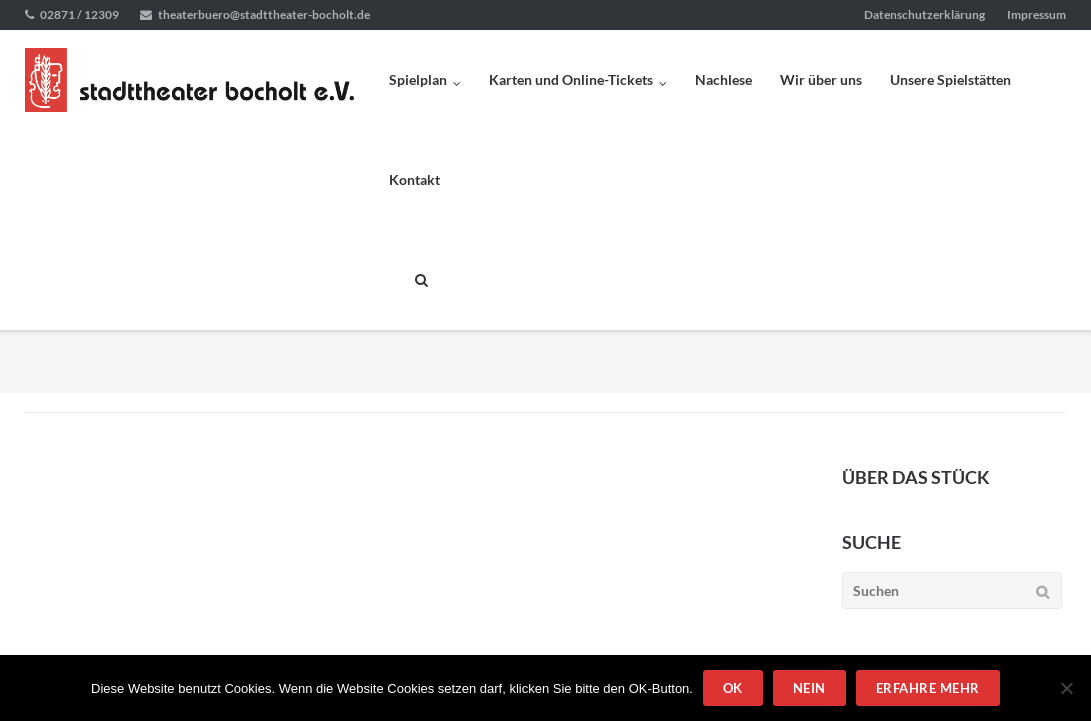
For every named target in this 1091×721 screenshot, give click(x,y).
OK (733, 688)
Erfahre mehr (928, 688)
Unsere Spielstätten (950, 79)
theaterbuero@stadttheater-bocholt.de (264, 14)
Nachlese (723, 79)
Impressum (1036, 14)
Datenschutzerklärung (924, 14)
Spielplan (418, 79)
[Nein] (1066, 688)
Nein (809, 688)
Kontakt (414, 179)
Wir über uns (821, 79)
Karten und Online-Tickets (571, 79)
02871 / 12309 (79, 14)
